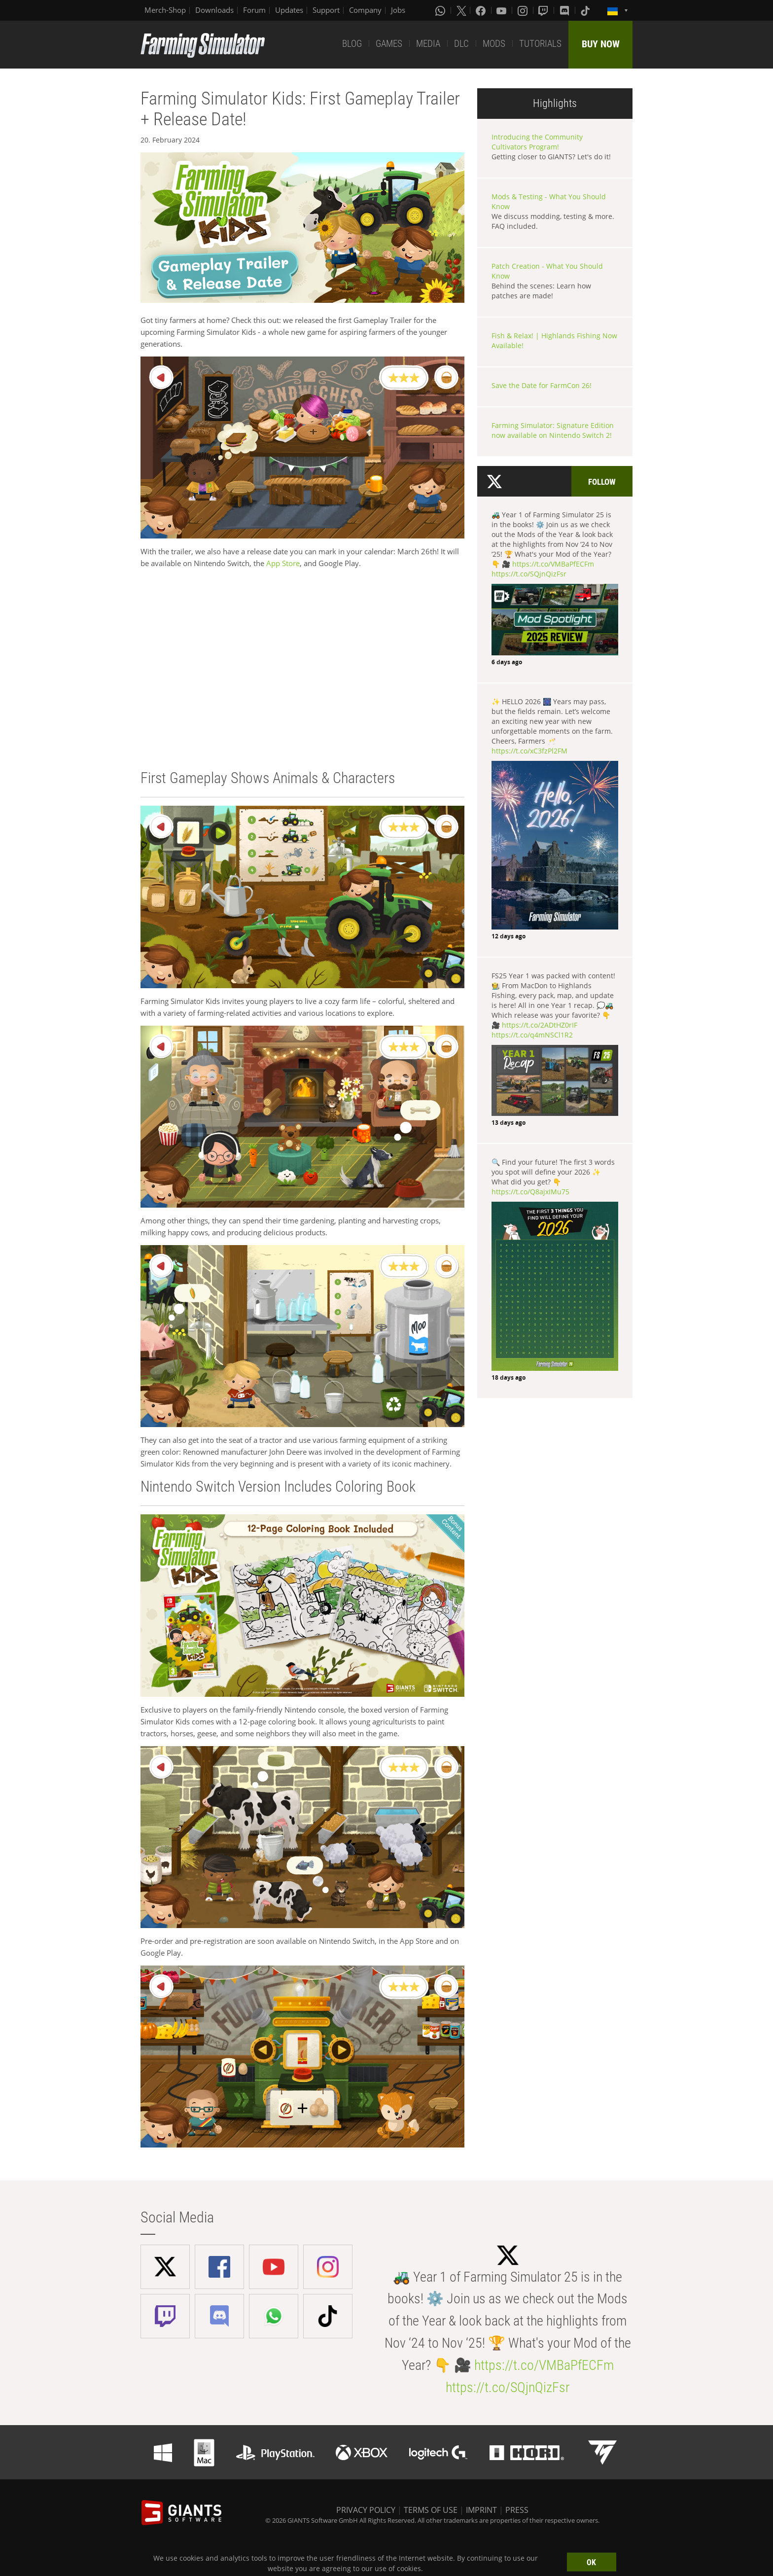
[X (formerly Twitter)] (461, 10)
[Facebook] (482, 10)
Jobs (398, 10)
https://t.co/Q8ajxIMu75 (530, 1191)
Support (326, 10)
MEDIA (428, 43)
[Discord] (565, 10)
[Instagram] (523, 10)
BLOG (352, 43)
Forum (254, 10)
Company (365, 10)
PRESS (516, 2509)
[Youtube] (502, 10)
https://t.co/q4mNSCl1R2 (532, 1034)
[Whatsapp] (441, 10)
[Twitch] (544, 10)
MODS (494, 43)
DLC (461, 43)
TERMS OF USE (430, 2509)
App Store (283, 563)
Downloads (214, 10)
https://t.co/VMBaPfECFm (553, 564)
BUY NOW (601, 44)
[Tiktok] (586, 10)
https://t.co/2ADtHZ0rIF (539, 1025)
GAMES (389, 43)
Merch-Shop (165, 10)
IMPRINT (481, 2509)
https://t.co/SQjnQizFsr (529, 573)
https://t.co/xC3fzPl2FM (529, 750)
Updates (289, 10)
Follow (602, 482)
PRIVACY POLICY (365, 2509)
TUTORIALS (540, 43)
